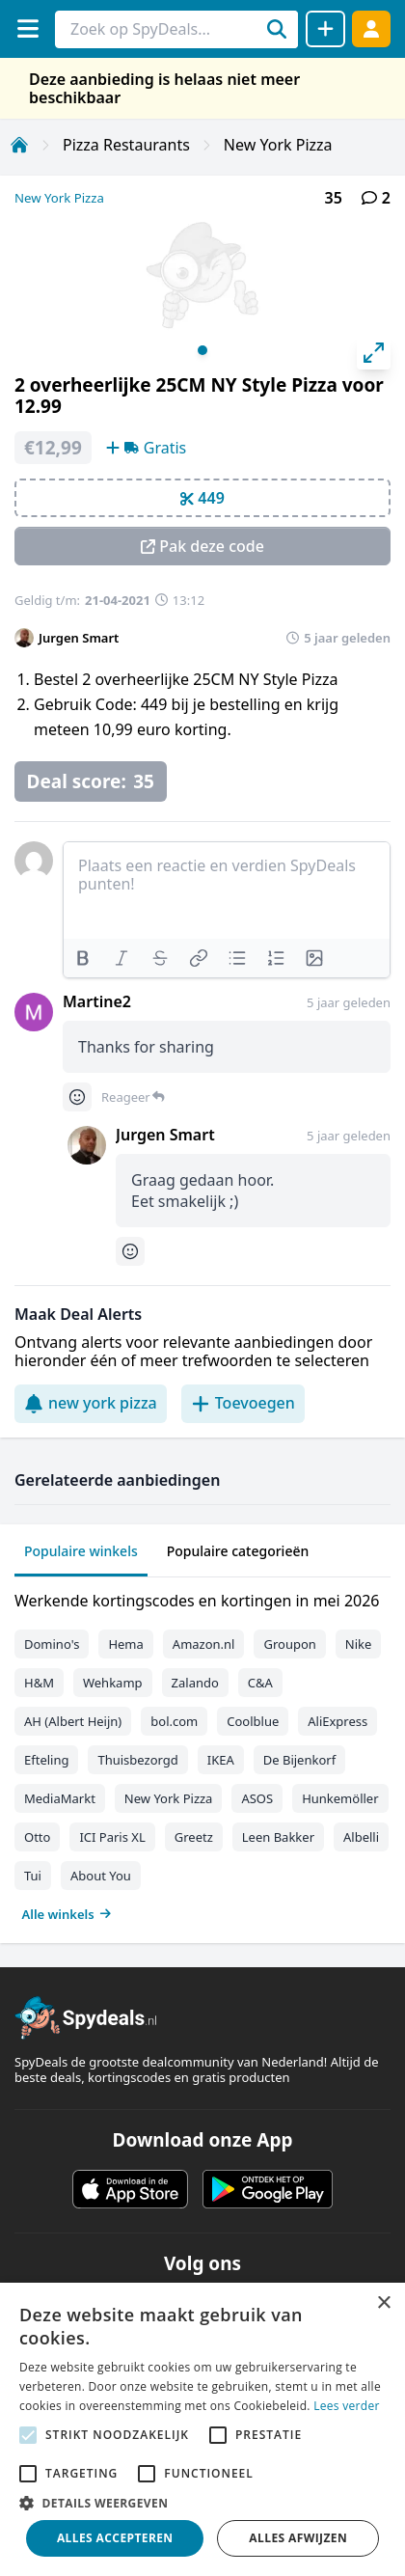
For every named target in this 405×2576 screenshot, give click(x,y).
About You (100, 1875)
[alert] (202, 2429)
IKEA (220, 1759)
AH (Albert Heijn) (73, 1721)
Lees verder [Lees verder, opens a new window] (346, 2406)
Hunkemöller (340, 1798)
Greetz (194, 1837)
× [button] (383, 2303)
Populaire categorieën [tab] (238, 1551)
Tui (32, 1875)
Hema (125, 1644)
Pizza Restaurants (126, 144)
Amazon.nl (204, 1644)
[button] (202, 2502)
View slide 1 (202, 350)
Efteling (46, 1759)
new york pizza (90, 1402)
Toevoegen (243, 1402)
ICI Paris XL (112, 1837)
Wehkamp (113, 1682)
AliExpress (337, 1721)
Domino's (51, 1644)
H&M (39, 1682)
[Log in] (371, 28)
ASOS (257, 1798)
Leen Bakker (278, 1837)
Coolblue (253, 1721)
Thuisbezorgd (137, 1759)
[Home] (19, 144)
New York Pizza (278, 144)
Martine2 (97, 1001)
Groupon (289, 1644)
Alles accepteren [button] (115, 2538)
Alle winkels (67, 1914)
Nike (358, 1644)
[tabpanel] (202, 1753)
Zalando (195, 1682)
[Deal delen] (325, 29)
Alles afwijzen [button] (298, 2538)
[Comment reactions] (77, 1096)
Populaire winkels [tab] (81, 1551)
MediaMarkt (59, 1798)
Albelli (361, 1837)
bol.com (174, 1721)
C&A (260, 1682)
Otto (37, 1837)
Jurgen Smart (79, 637)
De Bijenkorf (299, 1759)
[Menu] (27, 28)
